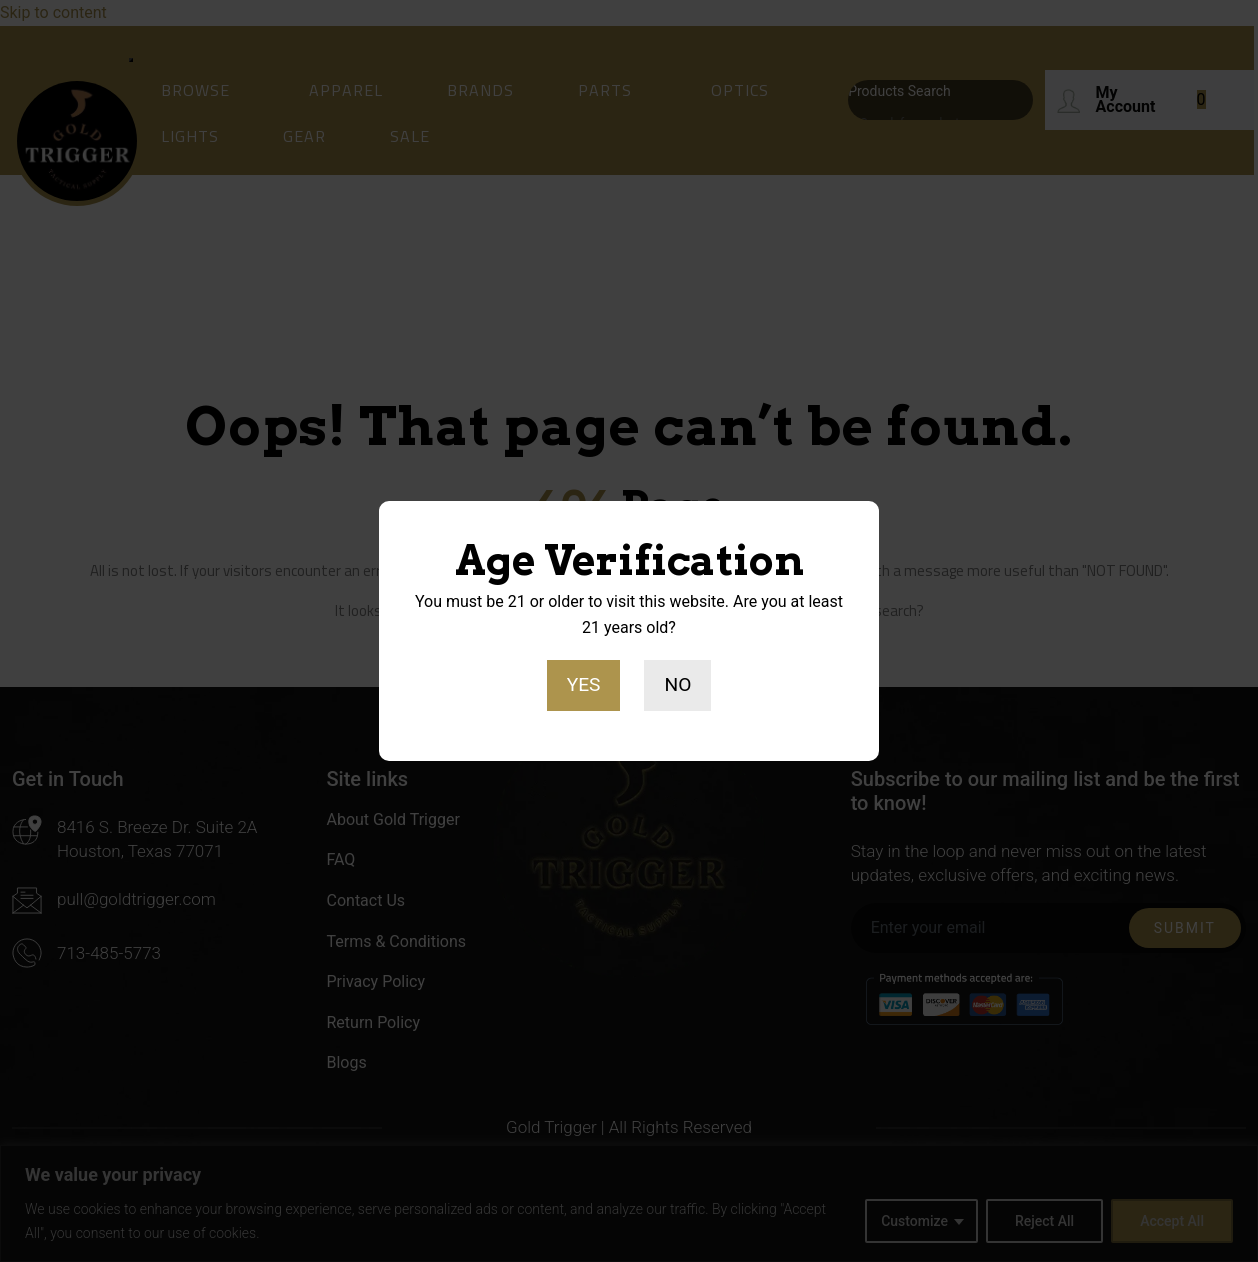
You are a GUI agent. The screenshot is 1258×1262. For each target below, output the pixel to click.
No (677, 684)
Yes (584, 684)
